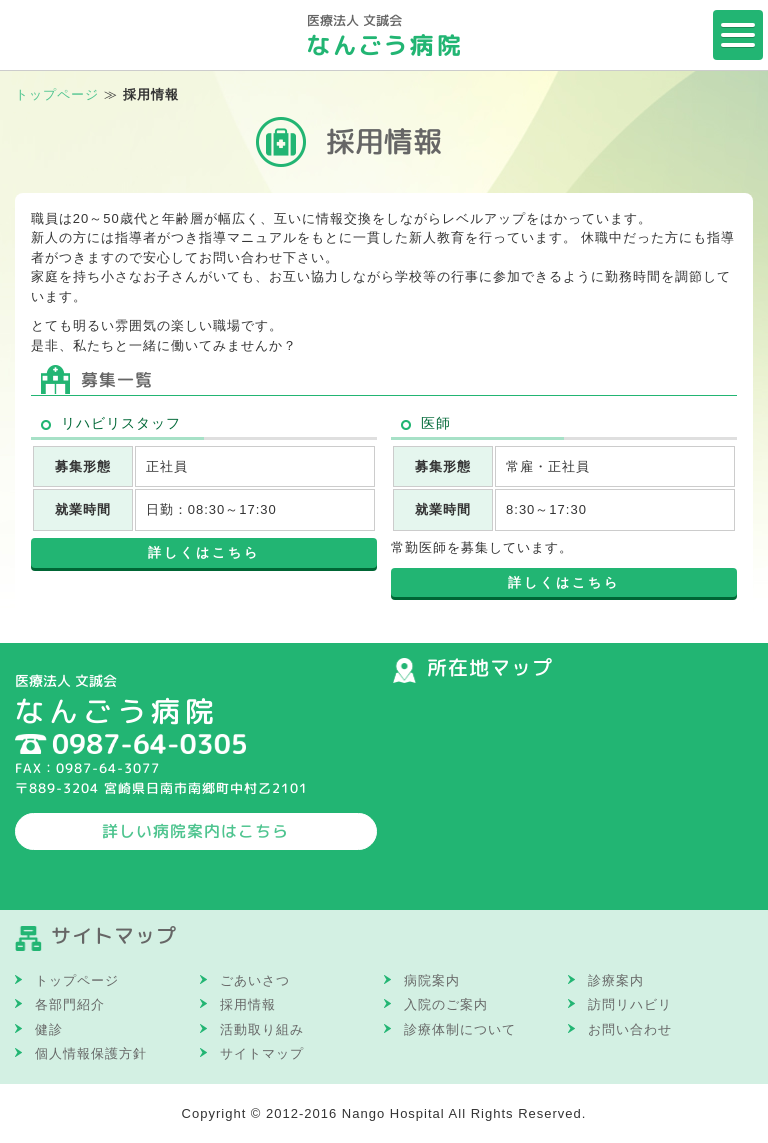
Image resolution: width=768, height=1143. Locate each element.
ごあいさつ (255, 980)
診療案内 (616, 980)
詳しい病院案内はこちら (195, 831)
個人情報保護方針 (91, 1053)
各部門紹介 (70, 1004)
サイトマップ (262, 1053)
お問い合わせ (630, 1029)
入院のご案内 (446, 1004)
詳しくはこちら (204, 552)
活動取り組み (262, 1029)
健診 (49, 1029)
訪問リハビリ (630, 1004)
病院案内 (432, 980)
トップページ (57, 94)
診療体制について (460, 1029)
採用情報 (248, 1004)
